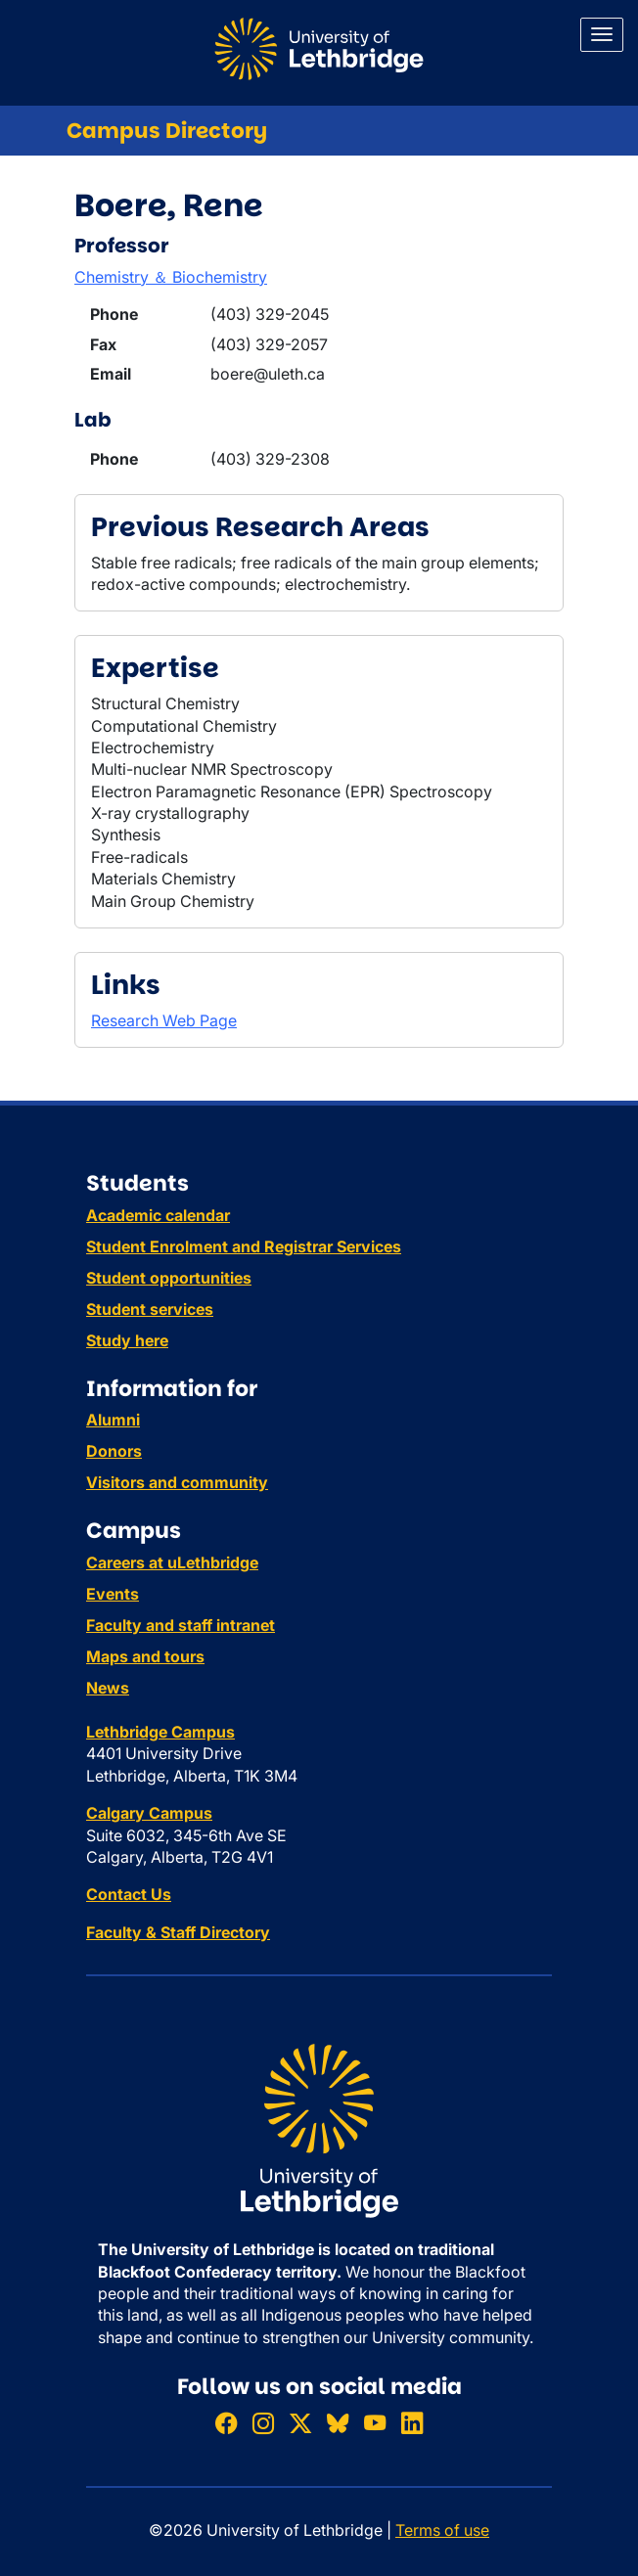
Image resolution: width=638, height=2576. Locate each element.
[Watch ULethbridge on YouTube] (374, 2424)
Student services (149, 1309)
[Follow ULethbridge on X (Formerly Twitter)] (300, 2424)
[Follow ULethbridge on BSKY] (337, 2424)
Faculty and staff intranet (180, 1625)
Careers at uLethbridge (172, 1562)
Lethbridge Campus (160, 1731)
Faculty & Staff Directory (178, 1932)
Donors (114, 1451)
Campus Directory (167, 130)
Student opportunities (168, 1278)
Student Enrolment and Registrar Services (243, 1246)
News (107, 1687)
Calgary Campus (149, 1813)
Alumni (113, 1419)
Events (112, 1594)
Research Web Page (164, 1020)
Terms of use (442, 2530)
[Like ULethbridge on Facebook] (226, 2424)
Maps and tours (145, 1656)
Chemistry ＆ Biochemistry (170, 277)
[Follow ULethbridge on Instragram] (263, 2424)
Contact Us (128, 1894)
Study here (127, 1340)
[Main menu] (601, 35)
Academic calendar (158, 1215)
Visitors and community (177, 1482)
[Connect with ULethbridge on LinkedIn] (412, 2424)
